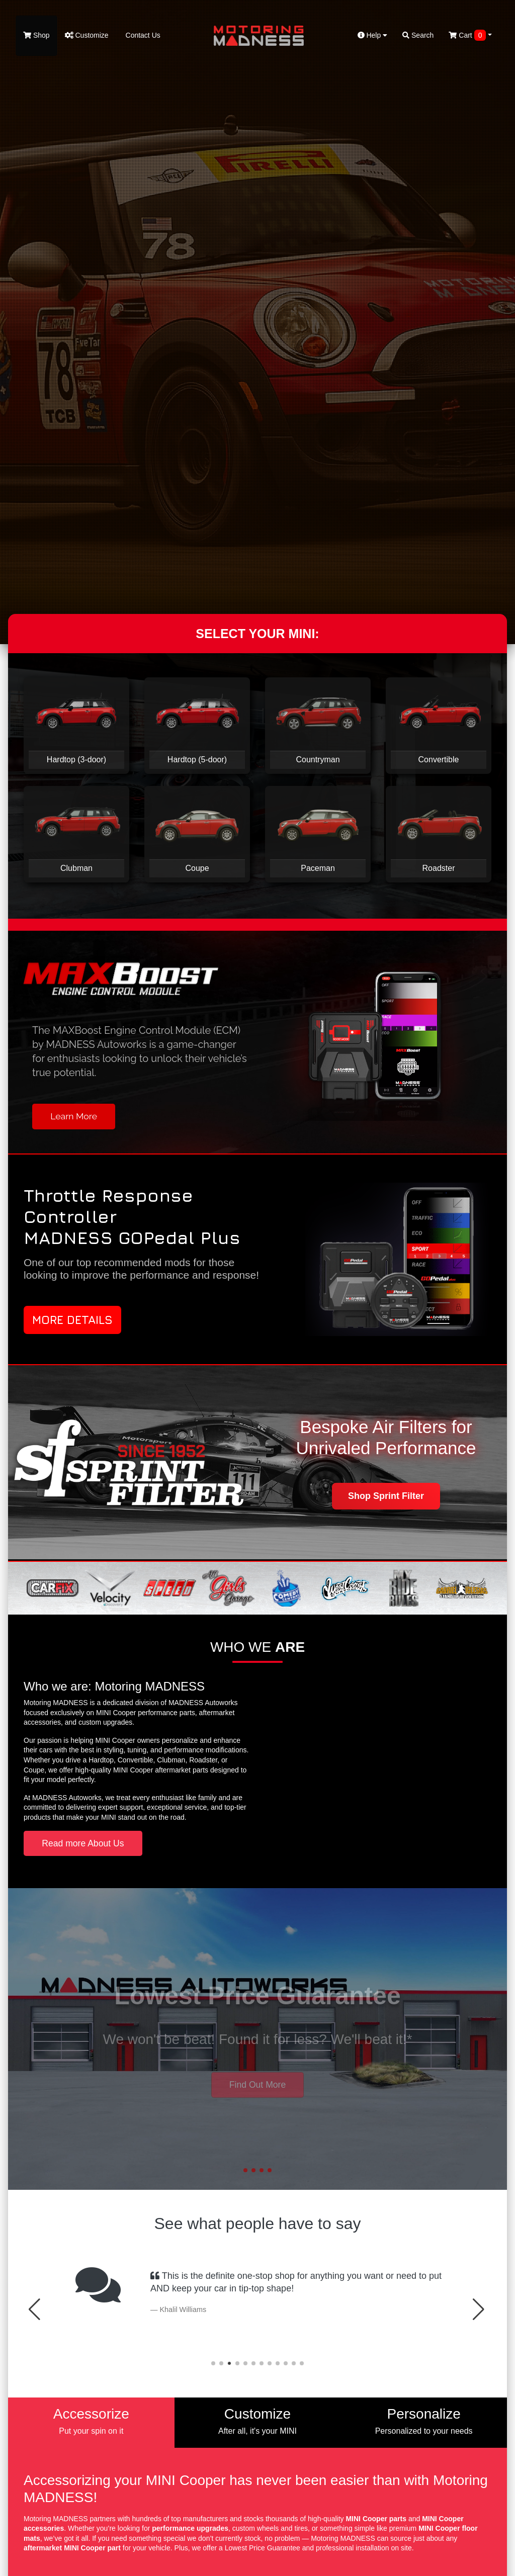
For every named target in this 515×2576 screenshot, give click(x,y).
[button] (245, 2170)
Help (373, 35)
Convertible (438, 759)
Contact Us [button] (257, 2093)
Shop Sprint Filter (386, 1496)
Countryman (317, 759)
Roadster (438, 868)
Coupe (197, 868)
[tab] (91, 2422)
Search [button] (418, 35)
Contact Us (142, 35)
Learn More (73, 1116)
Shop (36, 35)
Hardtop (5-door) (197, 759)
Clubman (76, 868)
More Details (72, 1319)
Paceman (318, 868)
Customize (87, 35)
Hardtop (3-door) (76, 759)
